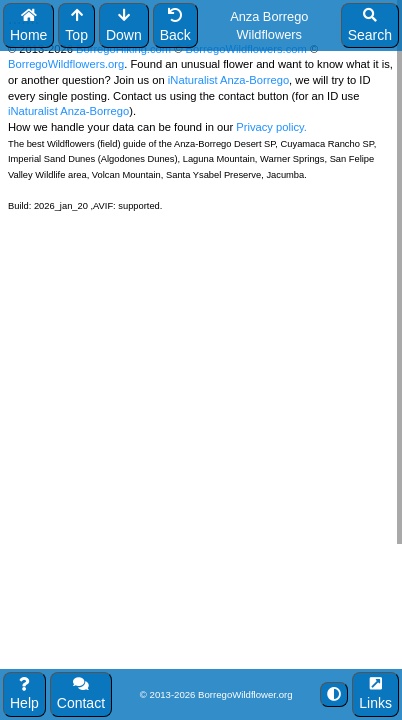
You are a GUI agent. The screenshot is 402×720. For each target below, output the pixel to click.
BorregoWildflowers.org (66, 64)
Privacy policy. (270, 127)
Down (124, 25)
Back (175, 25)
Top (76, 25)
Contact (81, 694)
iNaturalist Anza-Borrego (228, 80)
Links (375, 694)
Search (370, 25)
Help (24, 694)
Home (28, 25)
